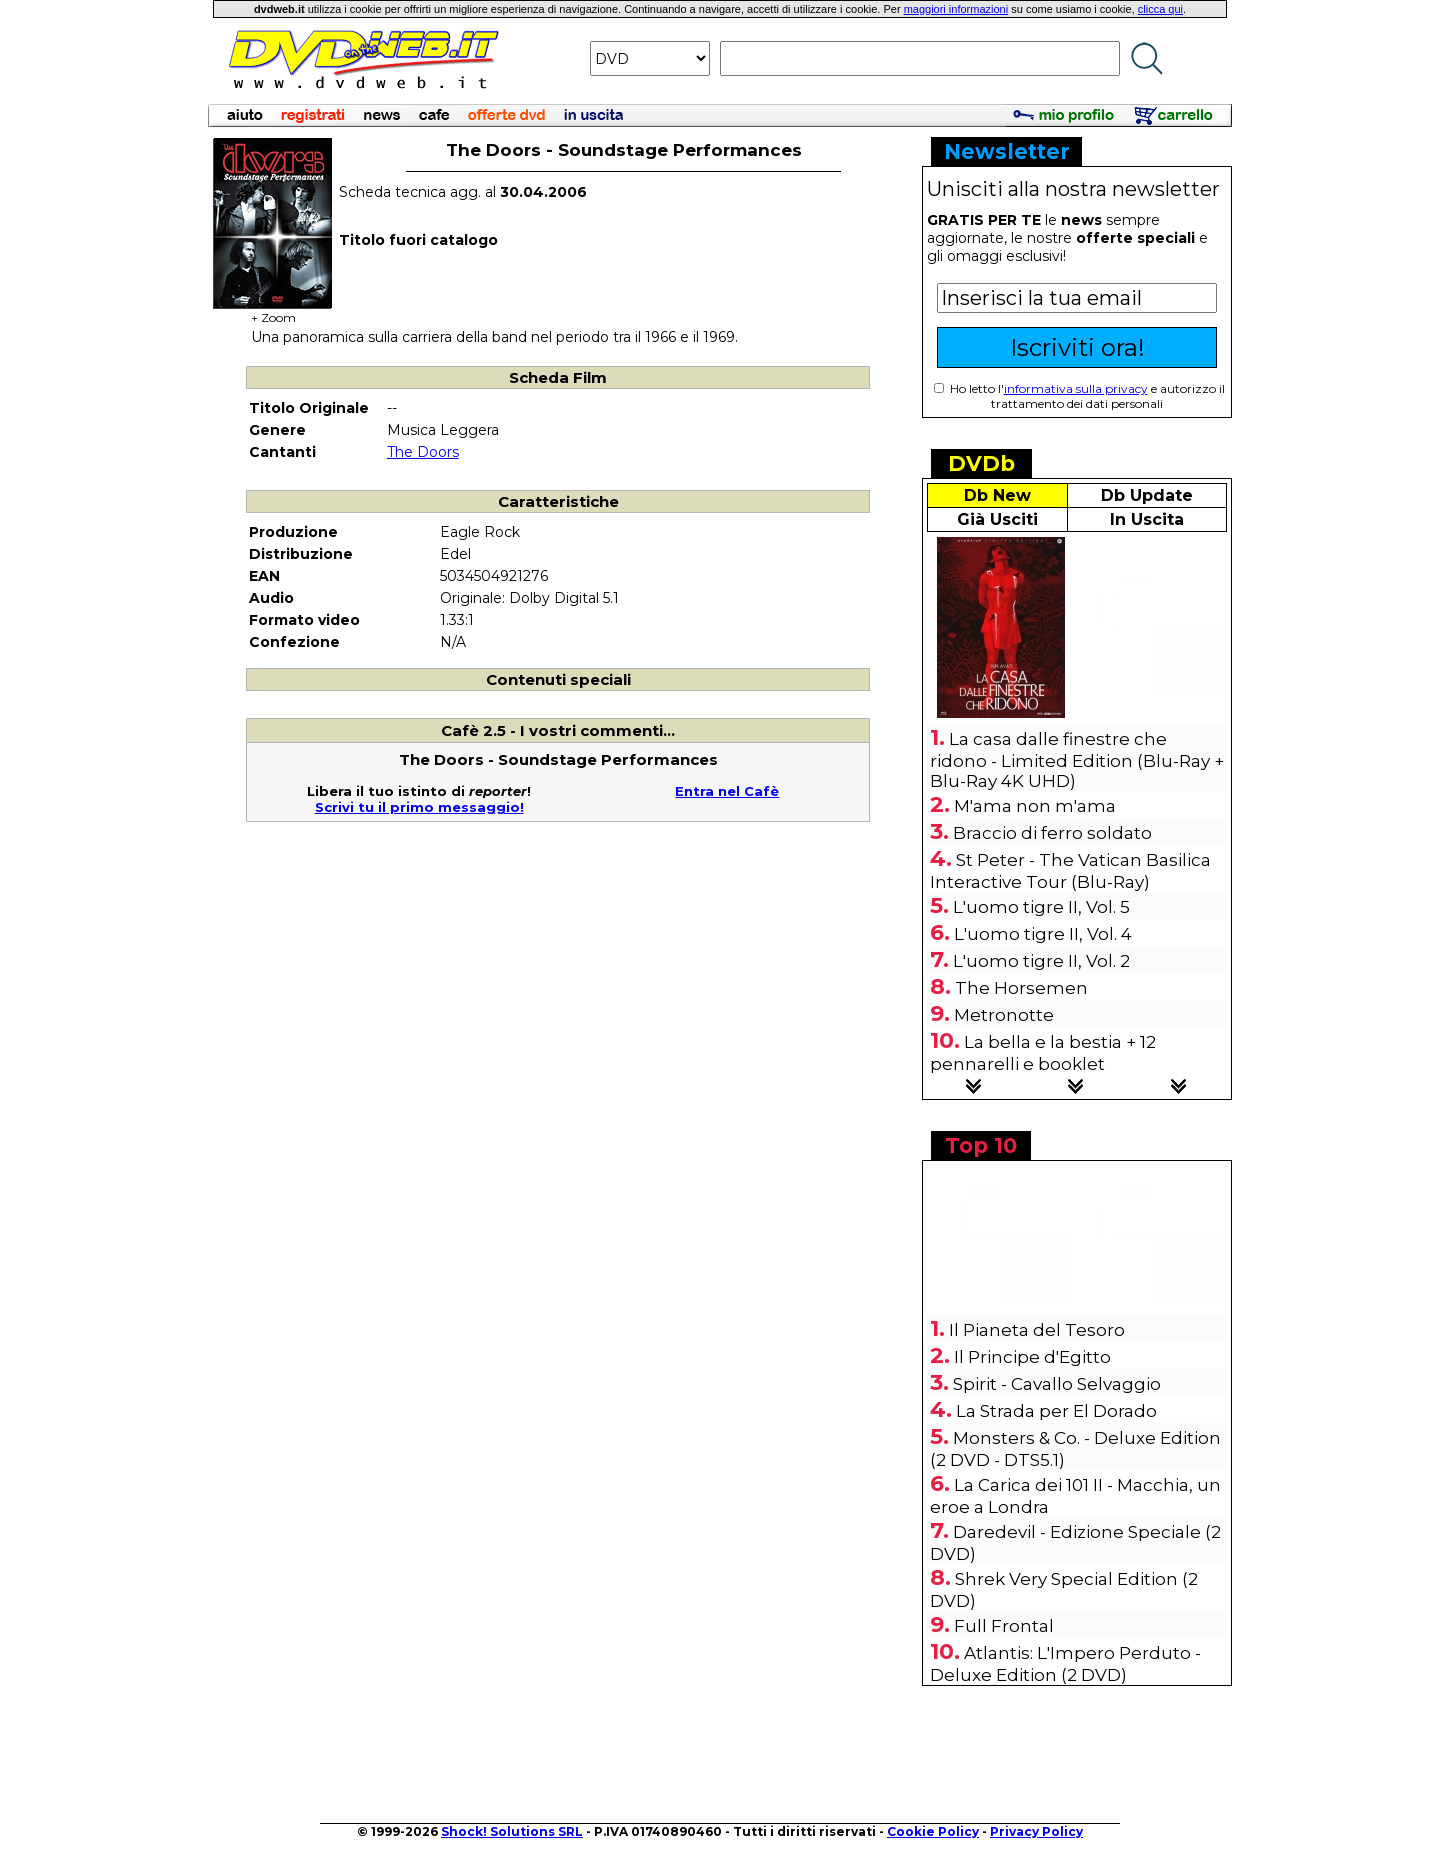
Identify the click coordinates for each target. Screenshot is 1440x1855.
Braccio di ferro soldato (1052, 833)
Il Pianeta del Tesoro (1037, 1330)
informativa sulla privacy (1076, 388)
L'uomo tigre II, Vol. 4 (1043, 934)
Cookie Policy (933, 1831)
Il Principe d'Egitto (1032, 1357)
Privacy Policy (1036, 1831)
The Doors (423, 452)
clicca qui (1160, 9)
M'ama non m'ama (1035, 806)
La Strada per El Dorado (1056, 1411)
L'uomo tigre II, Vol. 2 (1041, 961)
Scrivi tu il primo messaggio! (419, 807)
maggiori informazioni (956, 9)
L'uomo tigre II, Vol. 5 (1041, 907)
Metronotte (1004, 1015)
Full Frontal (1004, 1626)
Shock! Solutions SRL (512, 1831)
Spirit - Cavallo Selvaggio (1057, 1384)
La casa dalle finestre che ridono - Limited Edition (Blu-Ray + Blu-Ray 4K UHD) (1077, 760)
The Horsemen (1021, 988)
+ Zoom (273, 311)
